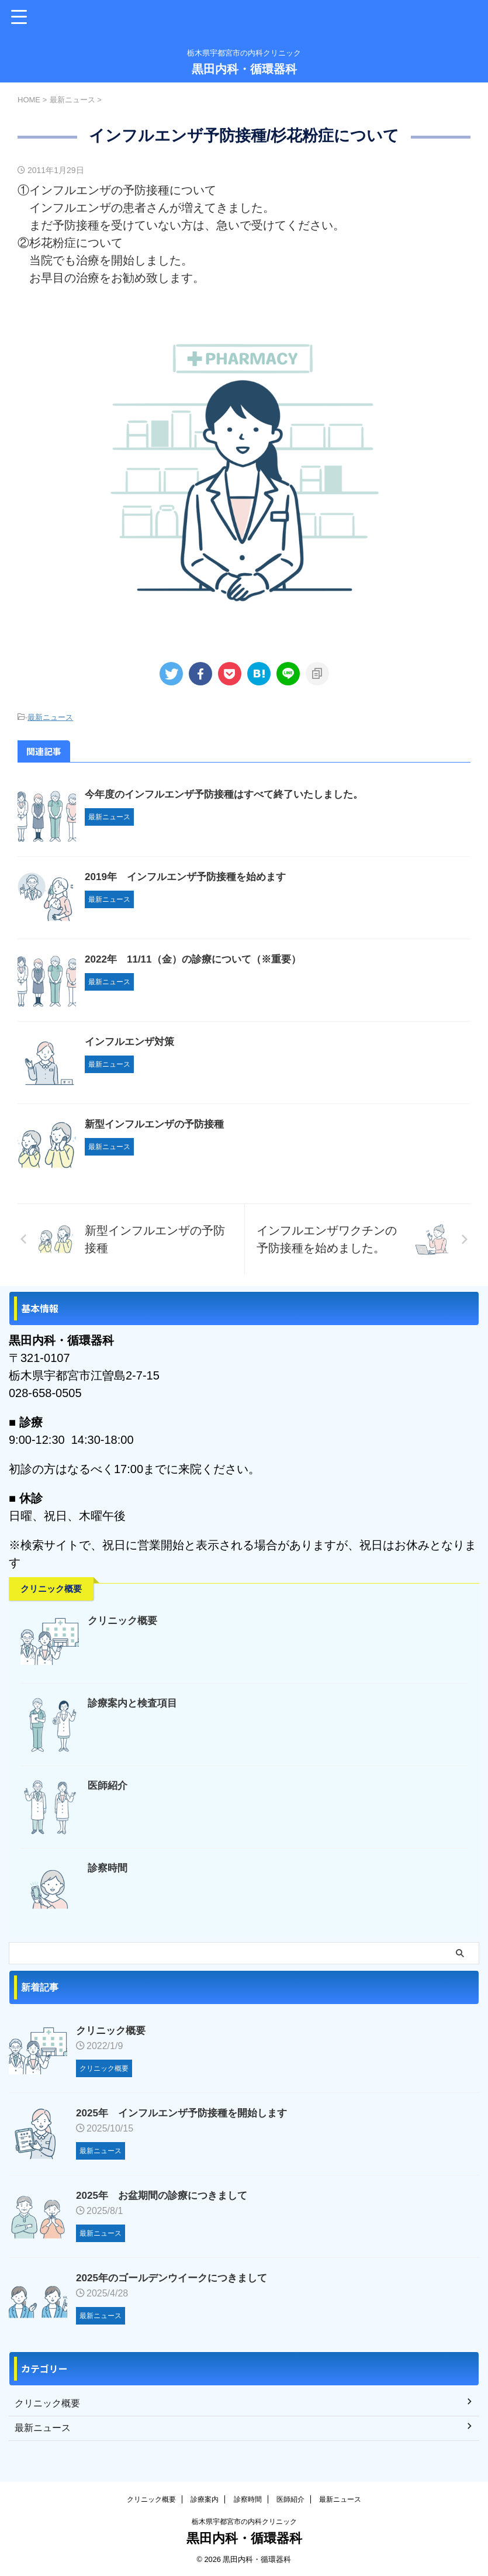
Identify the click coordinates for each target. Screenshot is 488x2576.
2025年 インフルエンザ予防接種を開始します (187, 2113)
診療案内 (205, 2499)
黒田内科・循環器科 (244, 69)
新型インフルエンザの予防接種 (158, 1124)
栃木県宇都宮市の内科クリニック (244, 2522)
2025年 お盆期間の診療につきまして (166, 2195)
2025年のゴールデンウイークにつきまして (177, 2278)
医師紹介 (109, 1785)
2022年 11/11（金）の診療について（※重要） (199, 959)
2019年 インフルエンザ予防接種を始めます (191, 876)
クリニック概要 (124, 1620)
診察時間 (109, 1868)
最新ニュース (50, 717)
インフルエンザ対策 (132, 1041)
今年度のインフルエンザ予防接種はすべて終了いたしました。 (232, 794)
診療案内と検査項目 (135, 1703)
